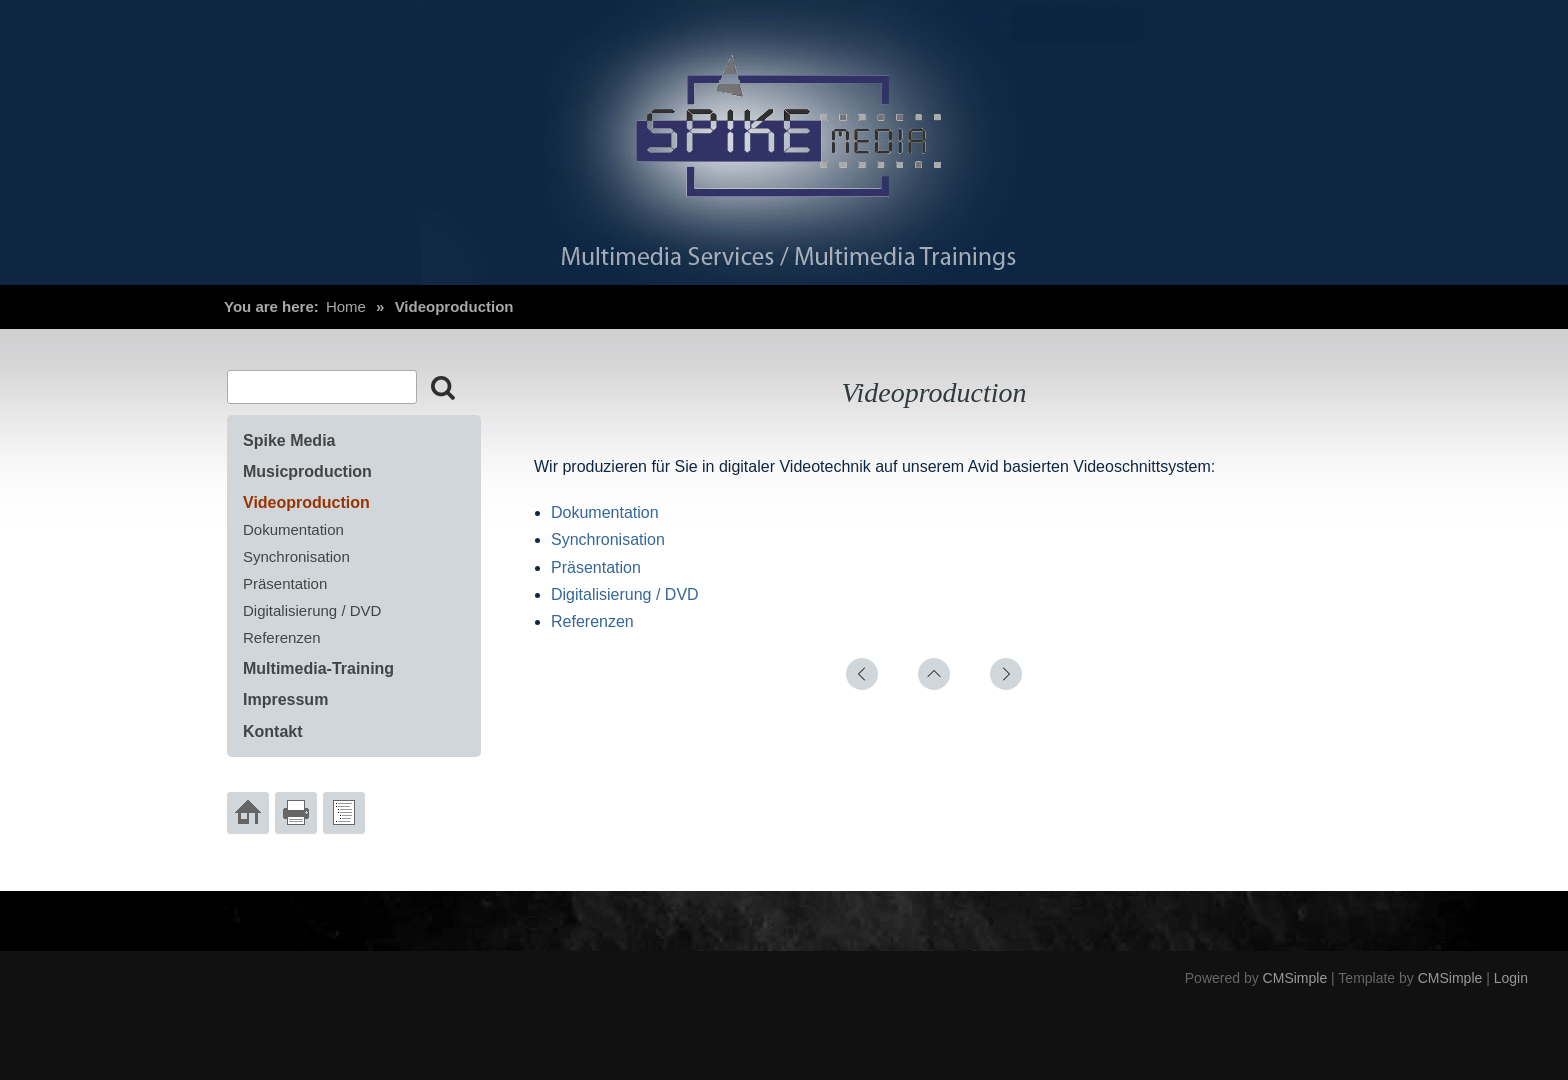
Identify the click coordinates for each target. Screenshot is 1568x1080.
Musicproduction (307, 471)
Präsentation (596, 567)
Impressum (285, 699)
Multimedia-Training (318, 668)
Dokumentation (605, 512)
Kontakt (273, 731)
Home (346, 306)
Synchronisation (608, 539)
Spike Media (289, 440)
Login (1511, 978)
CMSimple (1295, 978)
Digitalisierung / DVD (625, 594)
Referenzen (592, 621)
